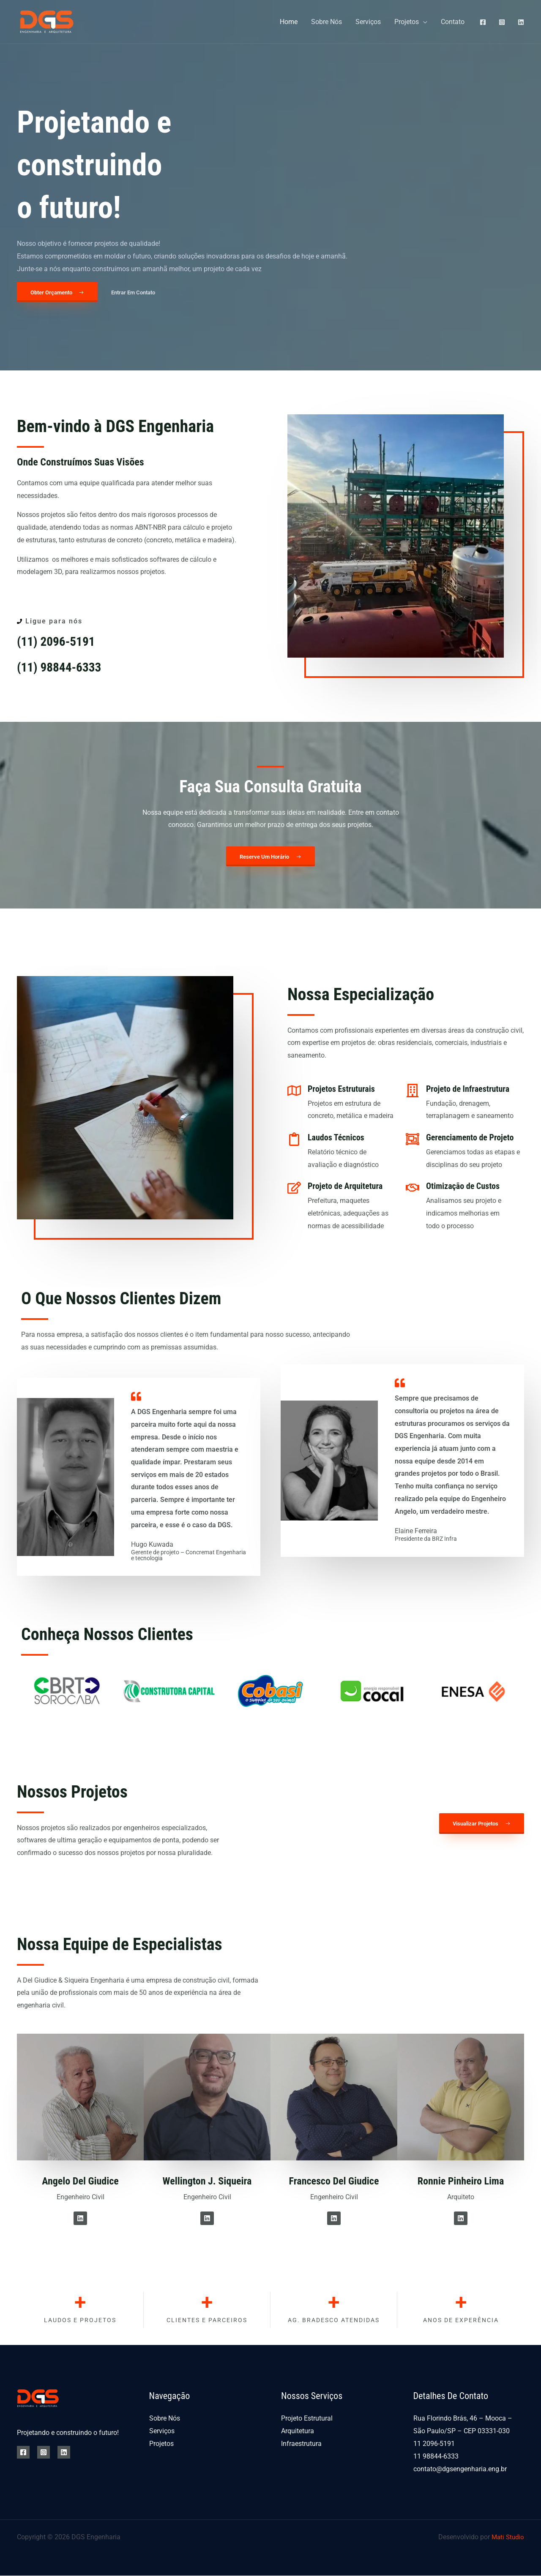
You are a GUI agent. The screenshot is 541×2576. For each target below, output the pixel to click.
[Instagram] (502, 22)
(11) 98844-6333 (63, 667)
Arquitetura (297, 2432)
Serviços (368, 22)
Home (289, 22)
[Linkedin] (521, 22)
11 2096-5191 (434, 2444)
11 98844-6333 (436, 2457)
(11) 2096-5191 (59, 642)
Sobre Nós (326, 22)
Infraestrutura (301, 2444)
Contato (452, 22)
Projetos (406, 22)
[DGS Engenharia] (47, 21)
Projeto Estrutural (307, 2419)
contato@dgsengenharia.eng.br (460, 2469)
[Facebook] (483, 22)
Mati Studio (506, 2537)
